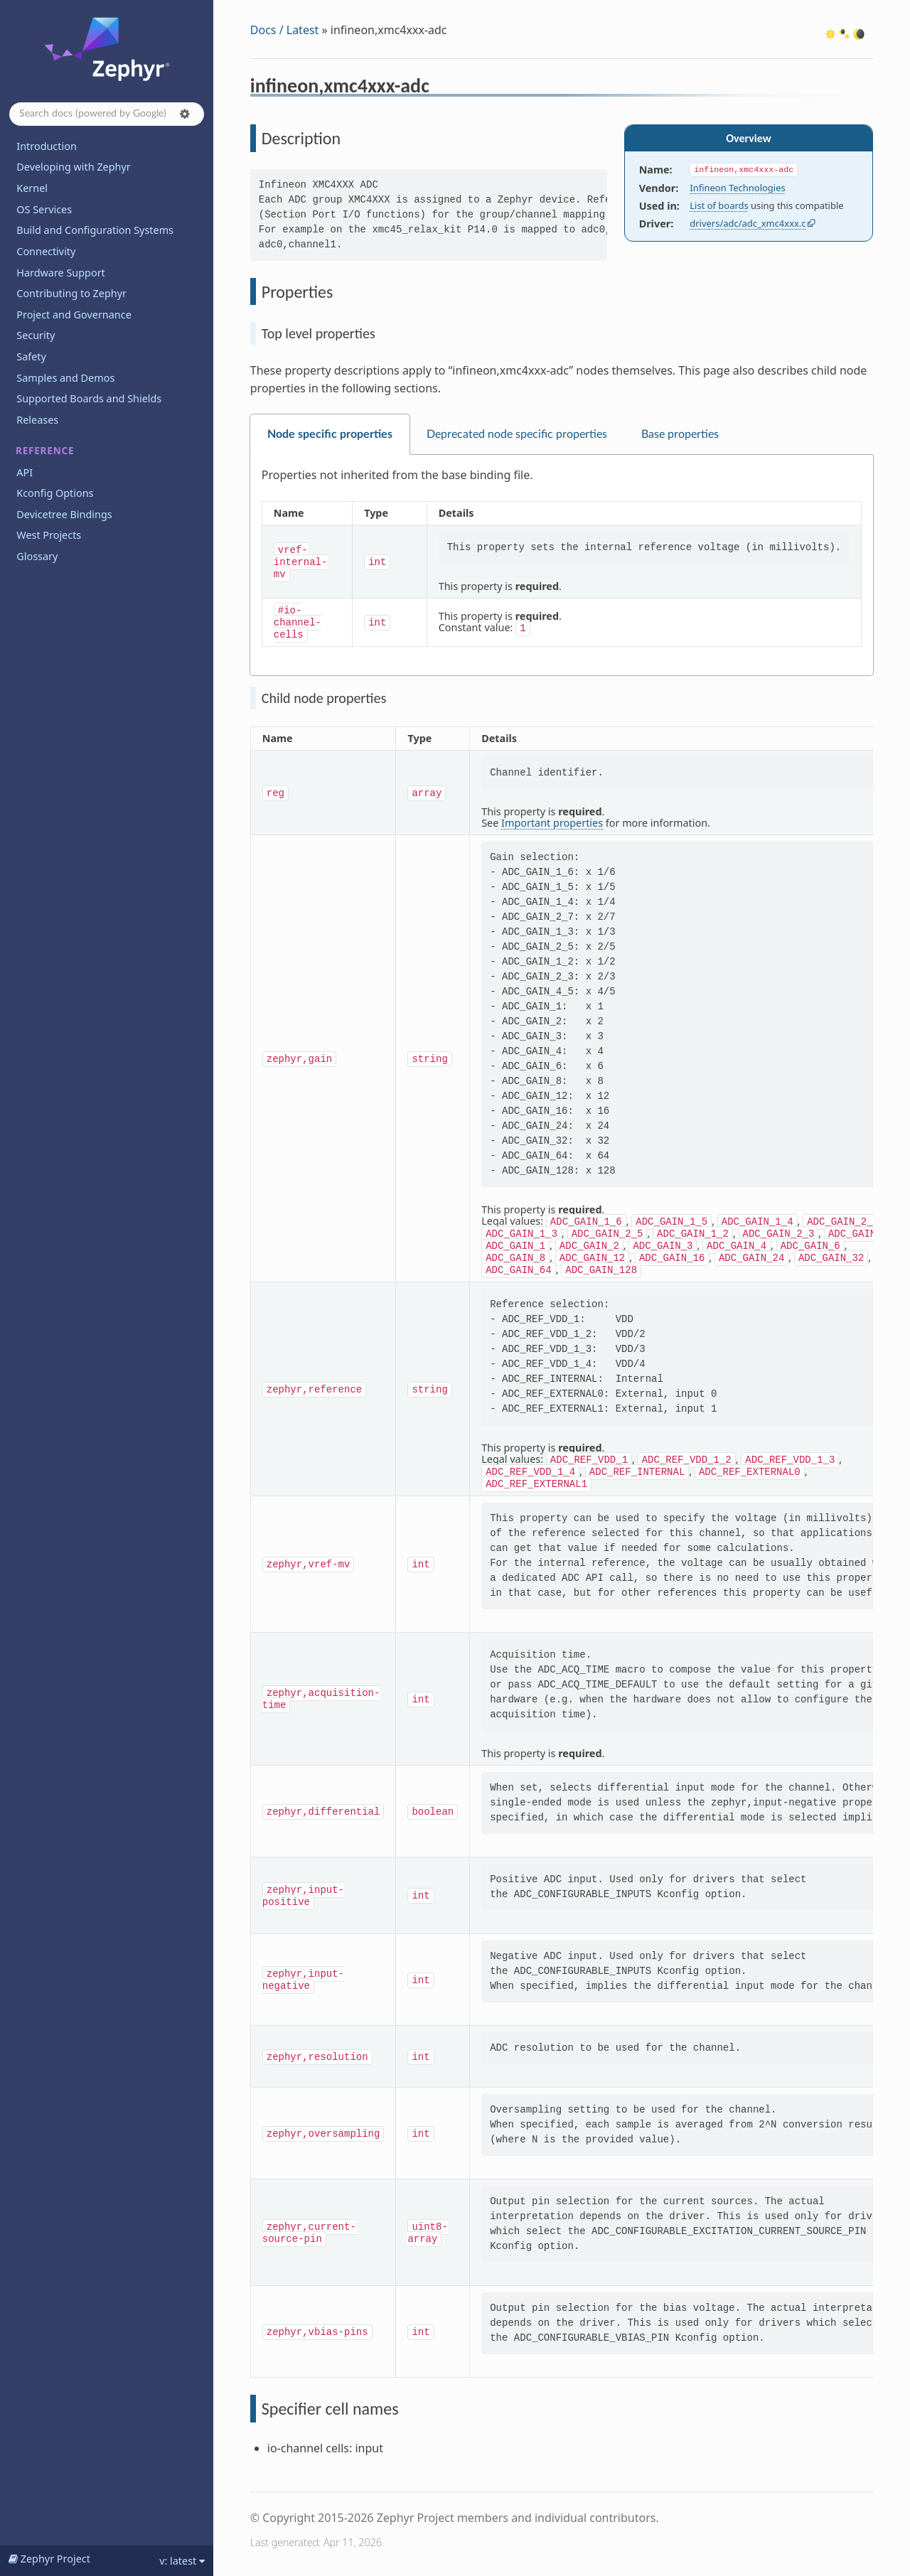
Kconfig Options (54, 493)
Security (35, 335)
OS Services (44, 209)
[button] (185, 114)
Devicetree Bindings (64, 514)
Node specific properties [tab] (329, 434)
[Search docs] (106, 114)
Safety (31, 356)
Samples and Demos (65, 378)
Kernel (32, 188)
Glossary (37, 556)
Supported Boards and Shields (88, 398)
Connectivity (45, 251)
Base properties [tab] (680, 434)
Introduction (46, 146)
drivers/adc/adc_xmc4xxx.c (747, 223)
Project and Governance (73, 314)
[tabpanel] (562, 565)
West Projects (48, 535)
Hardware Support (60, 272)
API (24, 472)
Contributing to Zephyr (71, 293)
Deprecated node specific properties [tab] (517, 434)
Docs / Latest (284, 30)
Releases (37, 419)
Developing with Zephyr (73, 166)
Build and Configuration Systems (94, 230)
